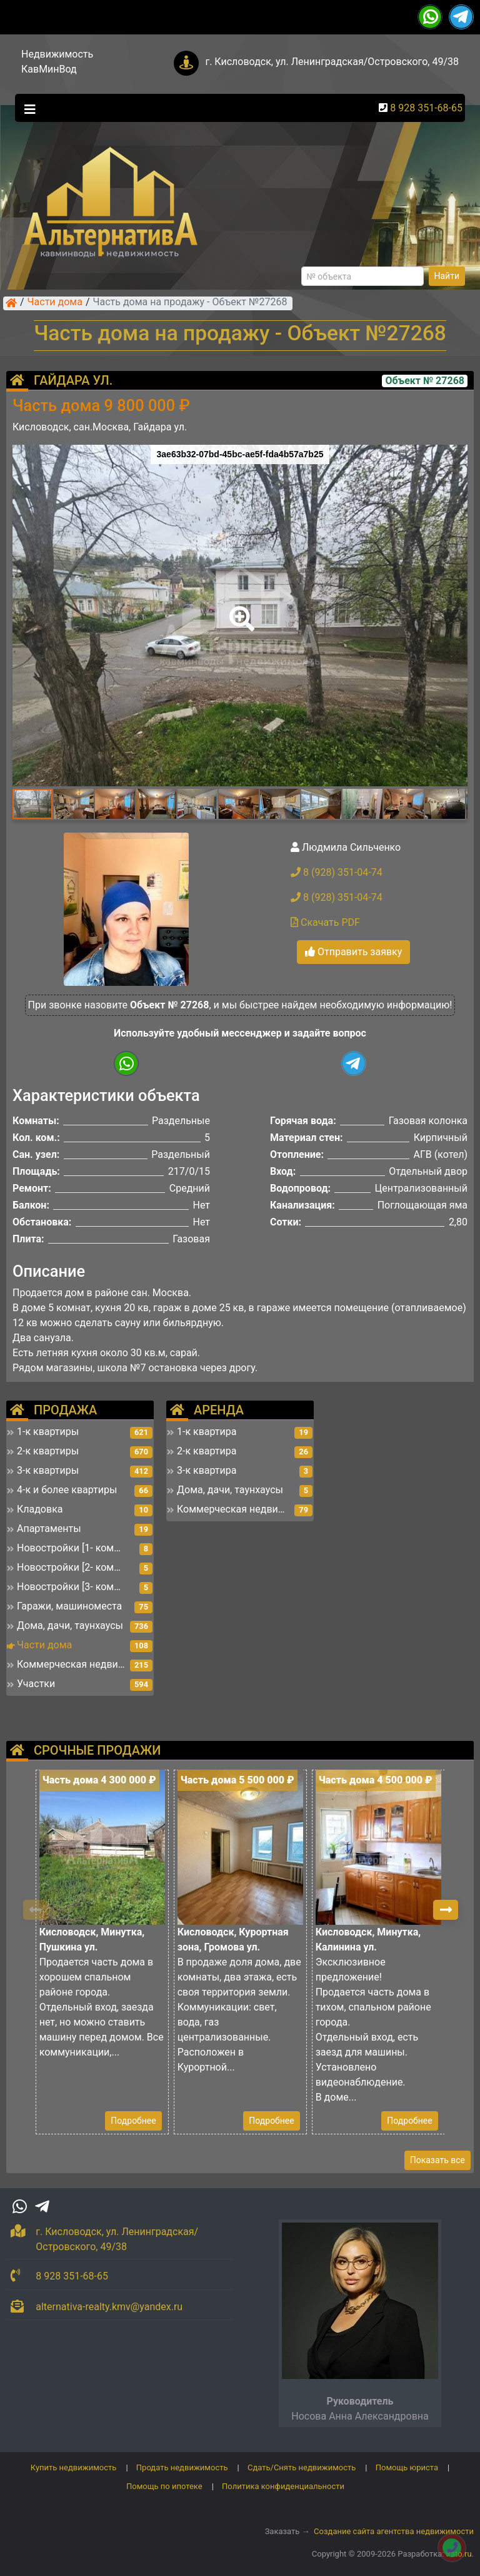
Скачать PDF (325, 922)
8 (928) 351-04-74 (336, 872)
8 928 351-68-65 (426, 108)
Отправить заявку (353, 952)
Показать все (437, 2160)
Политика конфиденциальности (283, 2486)
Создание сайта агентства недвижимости (394, 2531)
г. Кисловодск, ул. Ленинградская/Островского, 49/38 (332, 62)
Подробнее (133, 2121)
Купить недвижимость (74, 2467)
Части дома (55, 303)
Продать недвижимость (182, 2467)
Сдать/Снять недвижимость (302, 2467)
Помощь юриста (407, 2467)
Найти (447, 276)
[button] (239, 610)
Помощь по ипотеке (164, 2486)
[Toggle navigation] (27, 108)
